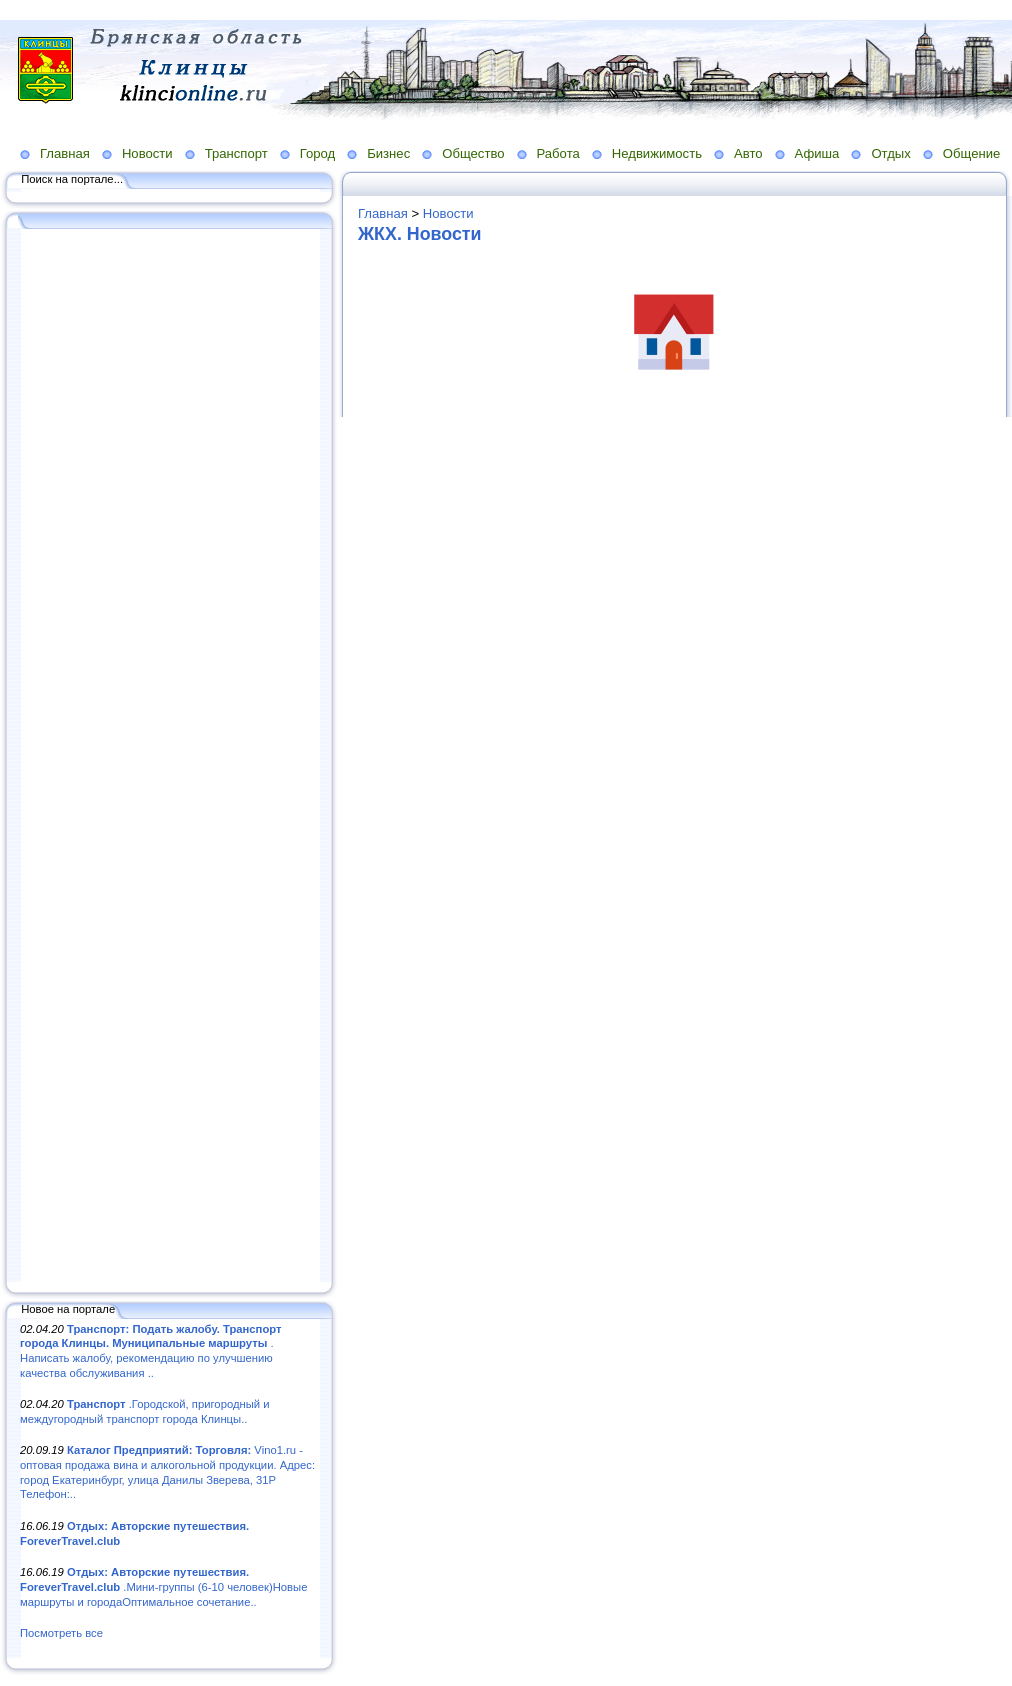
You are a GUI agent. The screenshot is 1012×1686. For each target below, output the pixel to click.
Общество (473, 153)
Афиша (817, 153)
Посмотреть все (61, 1633)
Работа (558, 153)
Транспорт (236, 153)
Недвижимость (657, 153)
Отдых (890, 153)
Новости (147, 153)
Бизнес (388, 153)
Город (317, 153)
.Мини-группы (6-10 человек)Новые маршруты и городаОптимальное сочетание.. (163, 1586)
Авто (748, 153)
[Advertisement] (170, 757)
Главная (65, 153)
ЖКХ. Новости (420, 234)
